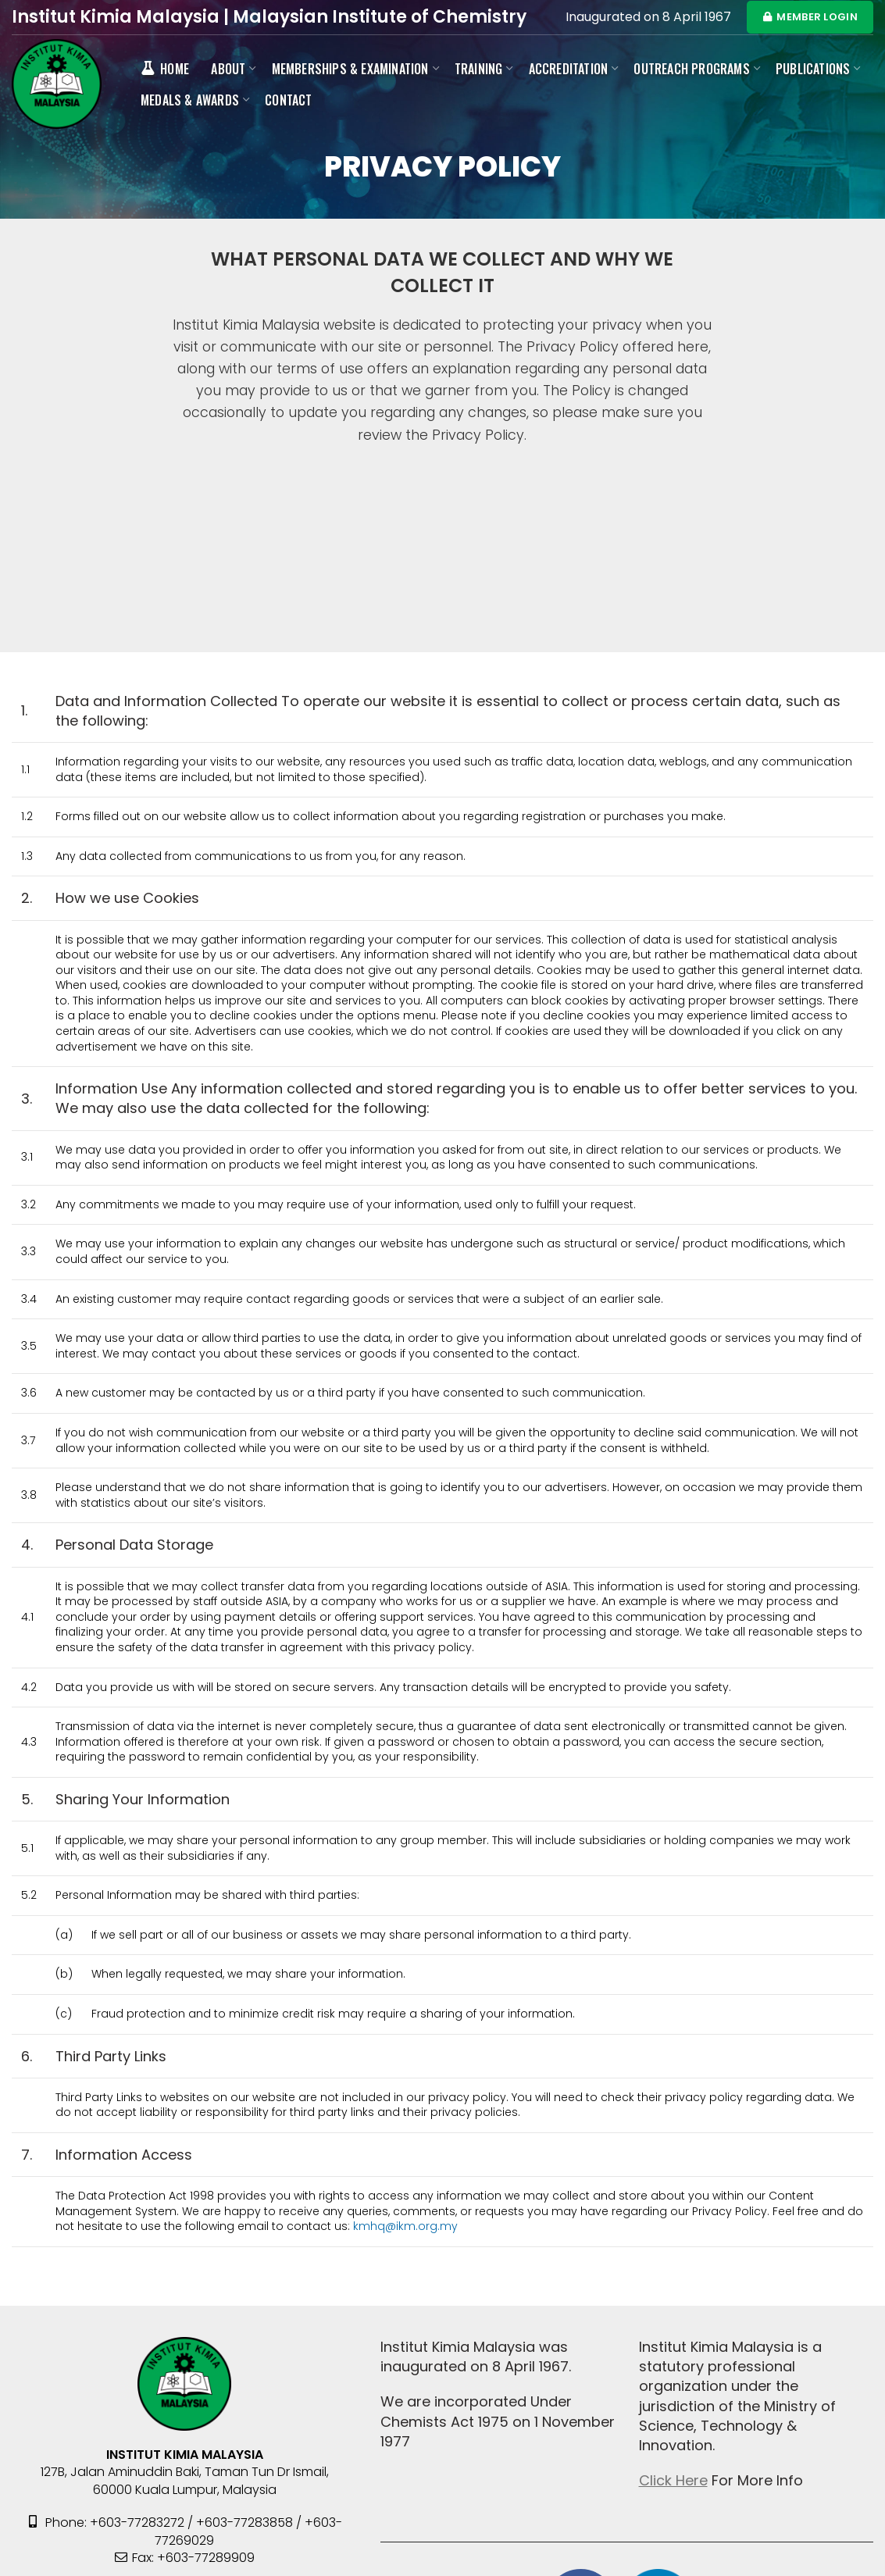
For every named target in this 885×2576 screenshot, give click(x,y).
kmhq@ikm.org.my (405, 2226)
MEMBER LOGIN (810, 16)
